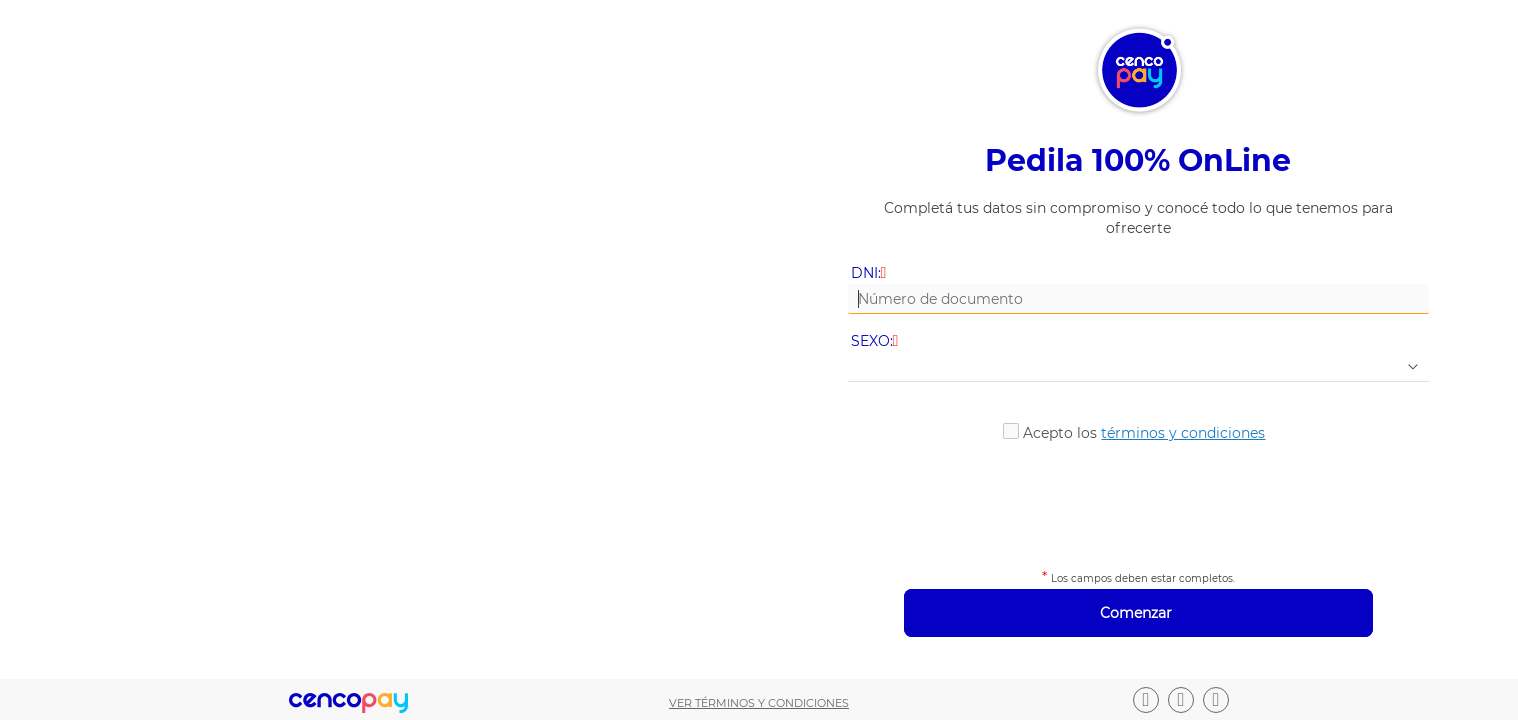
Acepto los (1144, 433)
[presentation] (1138, 502)
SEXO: (876, 341)
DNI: (870, 273)
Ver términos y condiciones (759, 703)
